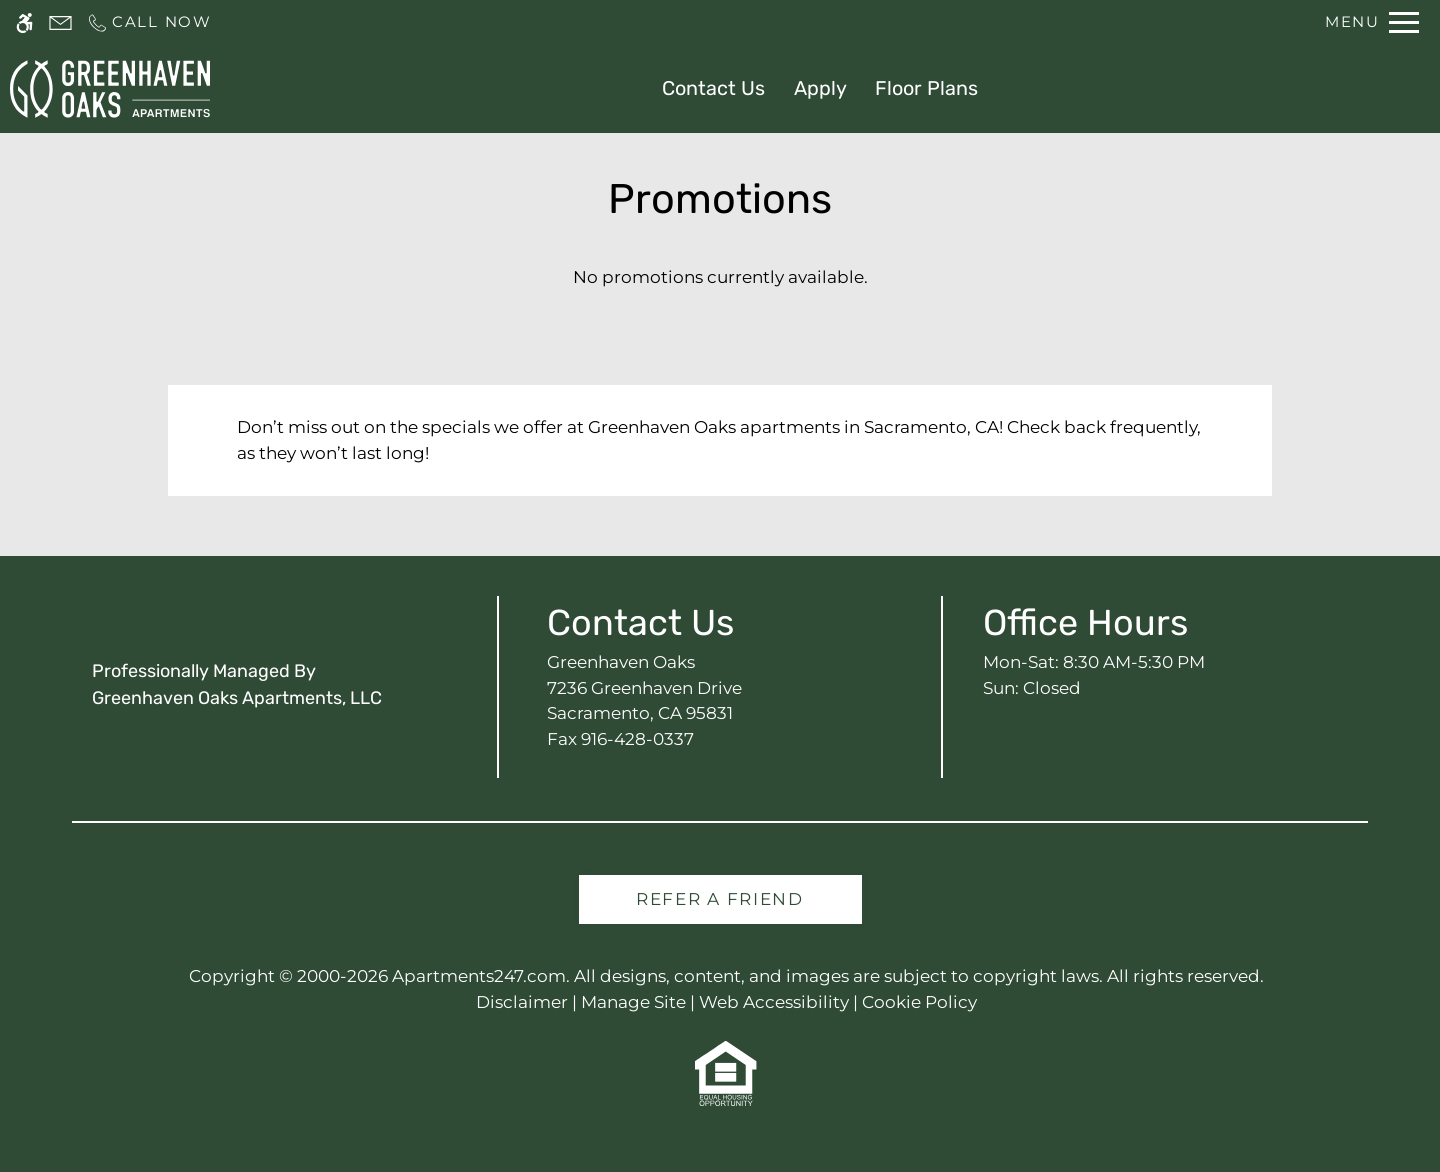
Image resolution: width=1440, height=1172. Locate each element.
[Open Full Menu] (1372, 22)
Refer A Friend (720, 899)
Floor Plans (926, 88)
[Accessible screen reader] (24, 22)
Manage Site (633, 1002)
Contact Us (713, 88)
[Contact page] (60, 22)
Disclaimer (522, 1002)
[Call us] (149, 22)
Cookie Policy (919, 1002)
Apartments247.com (479, 976)
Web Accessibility (774, 1002)
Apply (820, 88)
